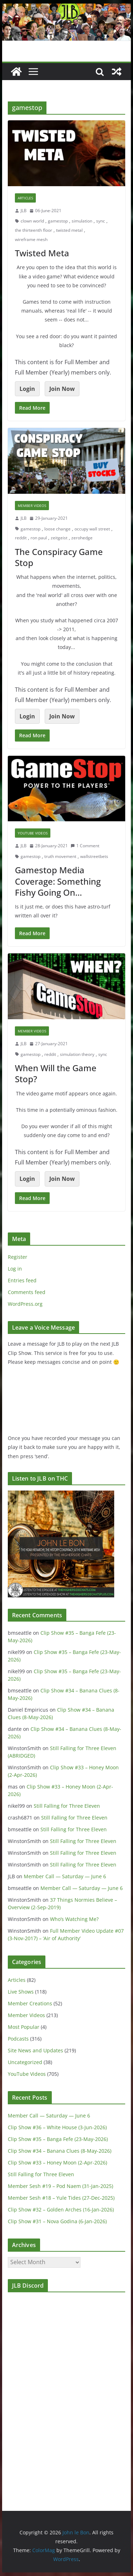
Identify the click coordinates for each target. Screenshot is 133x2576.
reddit (21, 538)
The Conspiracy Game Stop (59, 557)
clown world (32, 221)
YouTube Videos (33, 833)
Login (27, 389)
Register (17, 1256)
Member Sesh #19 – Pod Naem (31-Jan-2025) (60, 2186)
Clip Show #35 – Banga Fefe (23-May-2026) (58, 2139)
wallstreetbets (94, 856)
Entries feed (22, 1280)
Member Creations (30, 2003)
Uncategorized (25, 2062)
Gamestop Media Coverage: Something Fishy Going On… (58, 881)
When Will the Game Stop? (55, 1073)
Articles (25, 197)
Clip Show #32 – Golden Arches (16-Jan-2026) (61, 2209)
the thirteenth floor (33, 230)
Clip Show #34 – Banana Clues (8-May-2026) (59, 2150)
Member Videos (32, 505)
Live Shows (21, 1991)
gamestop (58, 221)
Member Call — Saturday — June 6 (65, 1876)
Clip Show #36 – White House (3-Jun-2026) (57, 2127)
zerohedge (82, 538)
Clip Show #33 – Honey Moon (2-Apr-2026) (57, 2162)
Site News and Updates (35, 2050)
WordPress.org (25, 1303)
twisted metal (69, 230)
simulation (82, 221)
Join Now (62, 389)
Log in (15, 1268)
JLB (24, 211)
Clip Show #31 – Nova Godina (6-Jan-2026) (57, 2221)
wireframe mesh (31, 239)
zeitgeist (59, 538)
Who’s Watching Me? (74, 1919)
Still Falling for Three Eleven (67, 1805)
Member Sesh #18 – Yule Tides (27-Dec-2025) (61, 2197)
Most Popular (23, 2026)
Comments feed (26, 1292)
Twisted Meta (42, 253)
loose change (57, 529)
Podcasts (18, 2038)
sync (100, 221)
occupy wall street (92, 529)
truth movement (60, 856)
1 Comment (85, 846)
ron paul (39, 538)
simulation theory (77, 1054)
